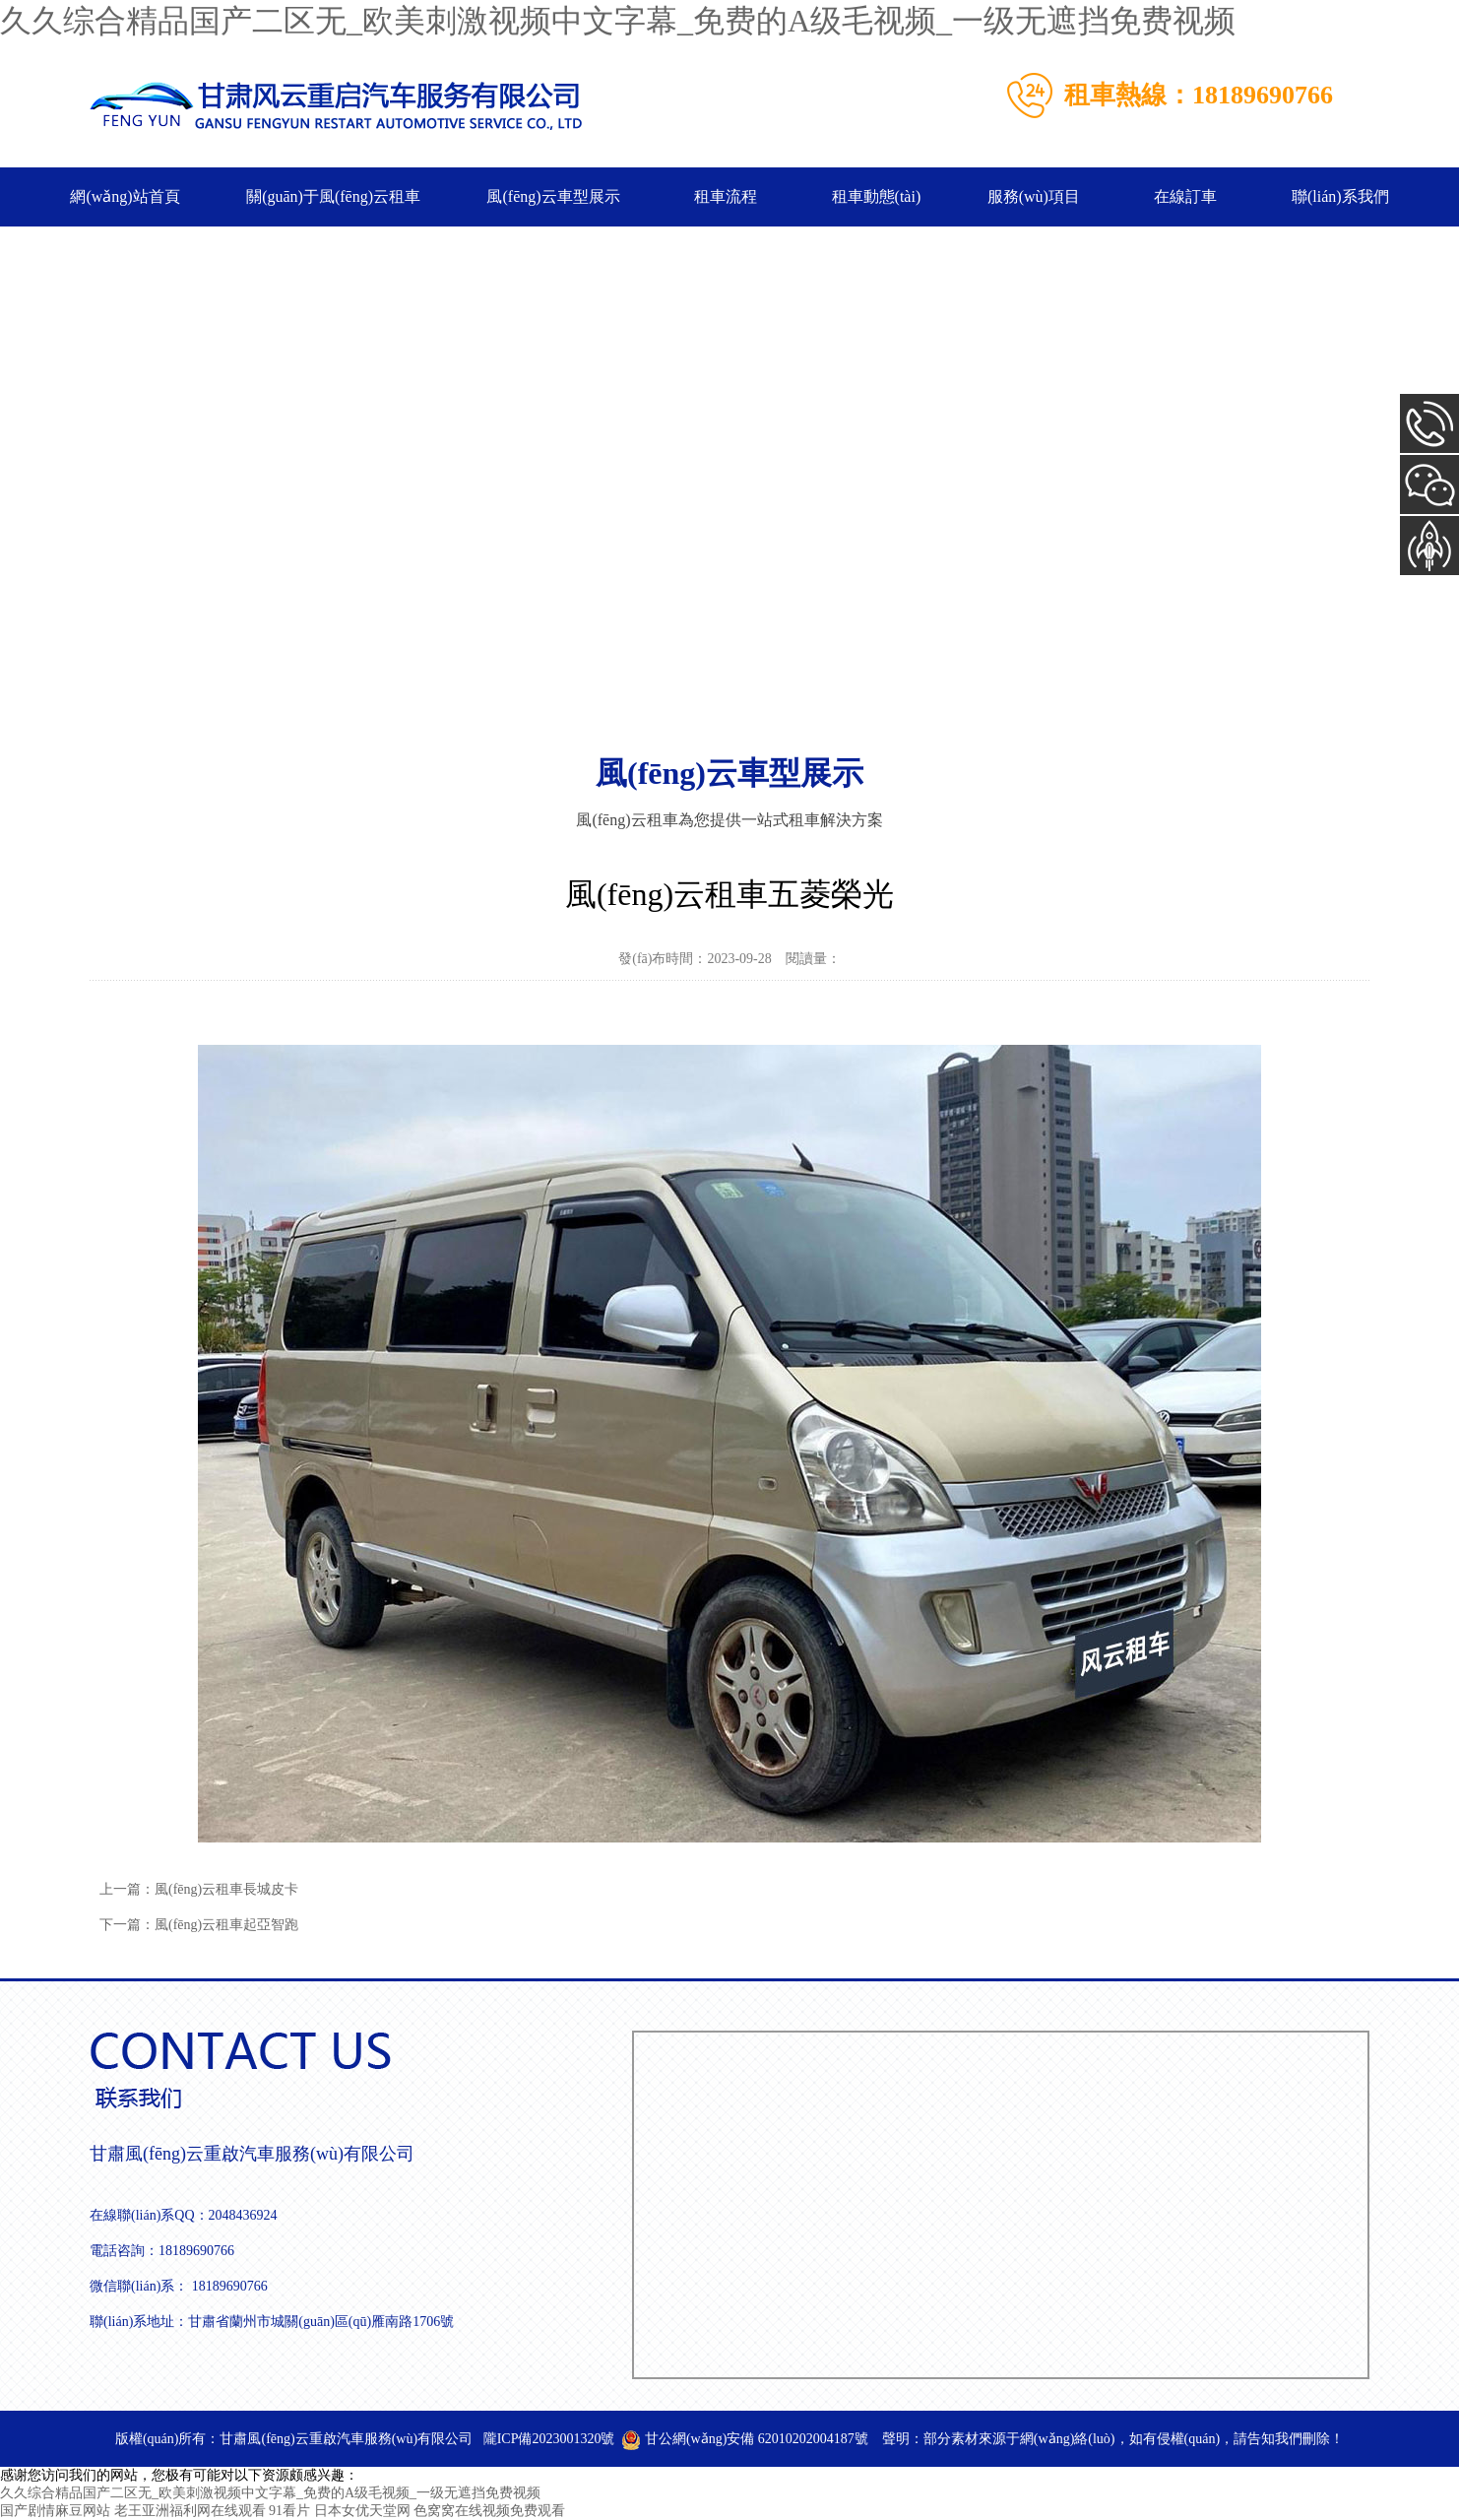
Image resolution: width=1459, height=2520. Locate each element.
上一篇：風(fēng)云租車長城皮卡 (198, 1889)
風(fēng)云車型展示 (552, 196)
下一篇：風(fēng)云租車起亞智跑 (198, 1924)
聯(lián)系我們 (1340, 196)
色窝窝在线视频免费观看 (489, 2510)
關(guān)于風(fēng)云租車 (333, 196)
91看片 (289, 2510)
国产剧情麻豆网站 (55, 2510)
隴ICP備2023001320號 (549, 2438)
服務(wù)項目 (1033, 196)
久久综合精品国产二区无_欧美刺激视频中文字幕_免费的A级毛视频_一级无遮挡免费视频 (618, 20)
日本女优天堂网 (362, 2510)
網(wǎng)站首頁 (124, 196)
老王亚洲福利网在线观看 (190, 2510)
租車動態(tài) (876, 196)
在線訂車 (1185, 196)
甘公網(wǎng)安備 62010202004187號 (744, 2438)
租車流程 (725, 196)
